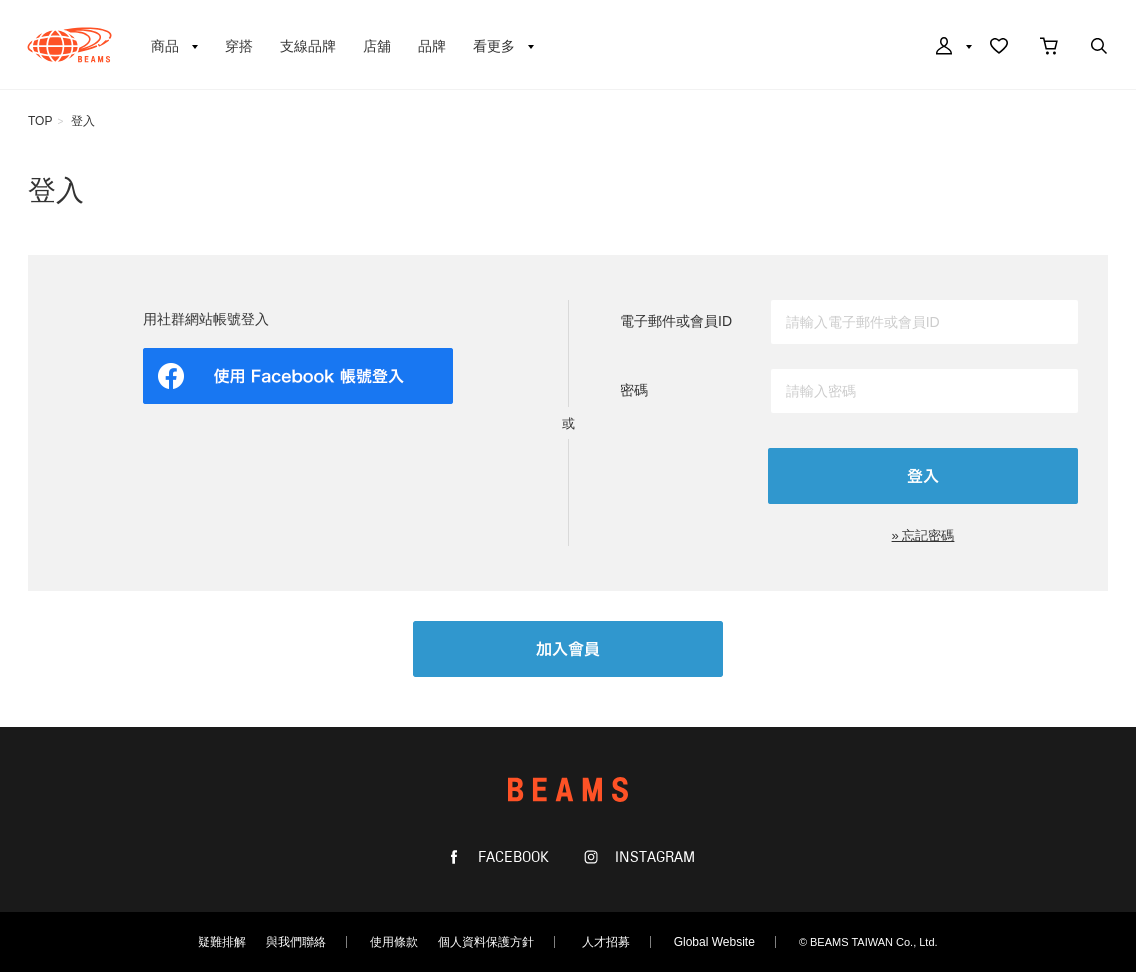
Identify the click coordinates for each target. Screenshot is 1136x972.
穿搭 (239, 46)
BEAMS (69, 45)
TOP (40, 121)
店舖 (377, 46)
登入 (83, 121)
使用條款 (394, 942)
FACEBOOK (511, 857)
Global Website (714, 942)
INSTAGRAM (653, 857)
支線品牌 (308, 46)
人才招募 (606, 942)
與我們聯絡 (296, 942)
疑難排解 (222, 942)
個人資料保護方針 (486, 942)
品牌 (432, 46)
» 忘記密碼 (923, 535)
